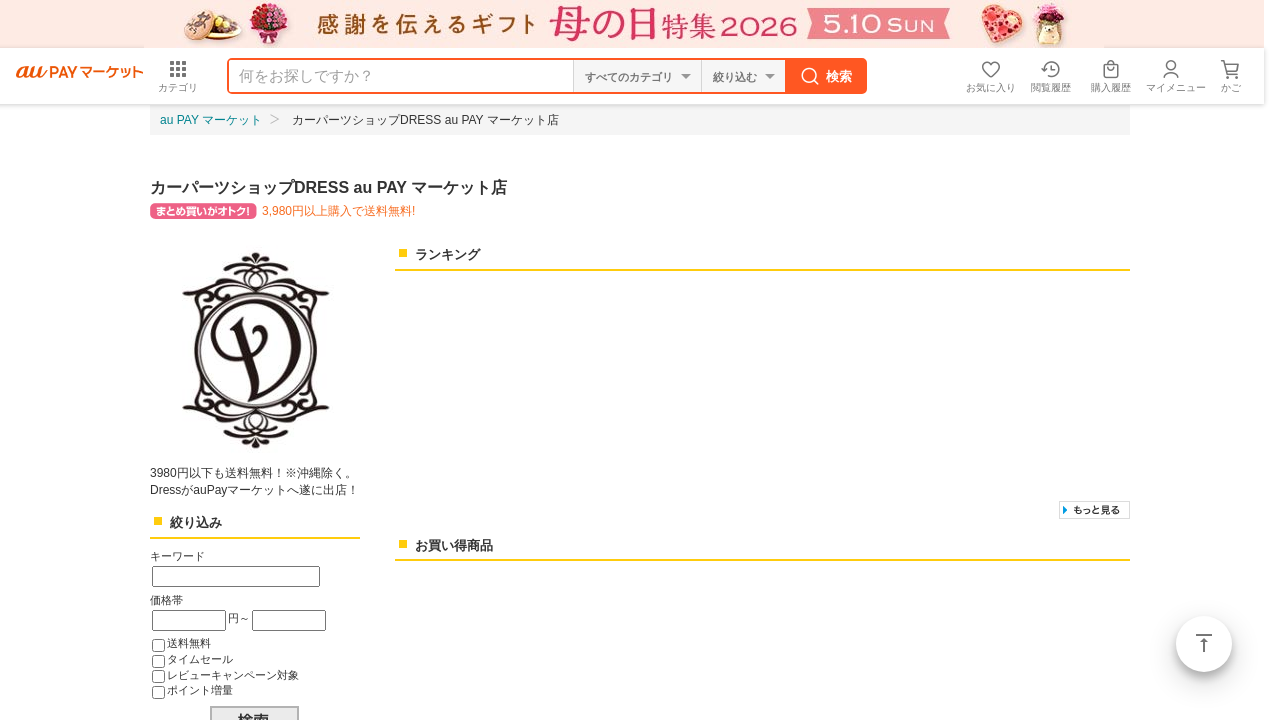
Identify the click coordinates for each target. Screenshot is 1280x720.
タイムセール (200, 659)
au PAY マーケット (211, 120)
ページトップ (1204, 644)
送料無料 (189, 643)
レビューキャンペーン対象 (233, 675)
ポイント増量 (200, 690)
